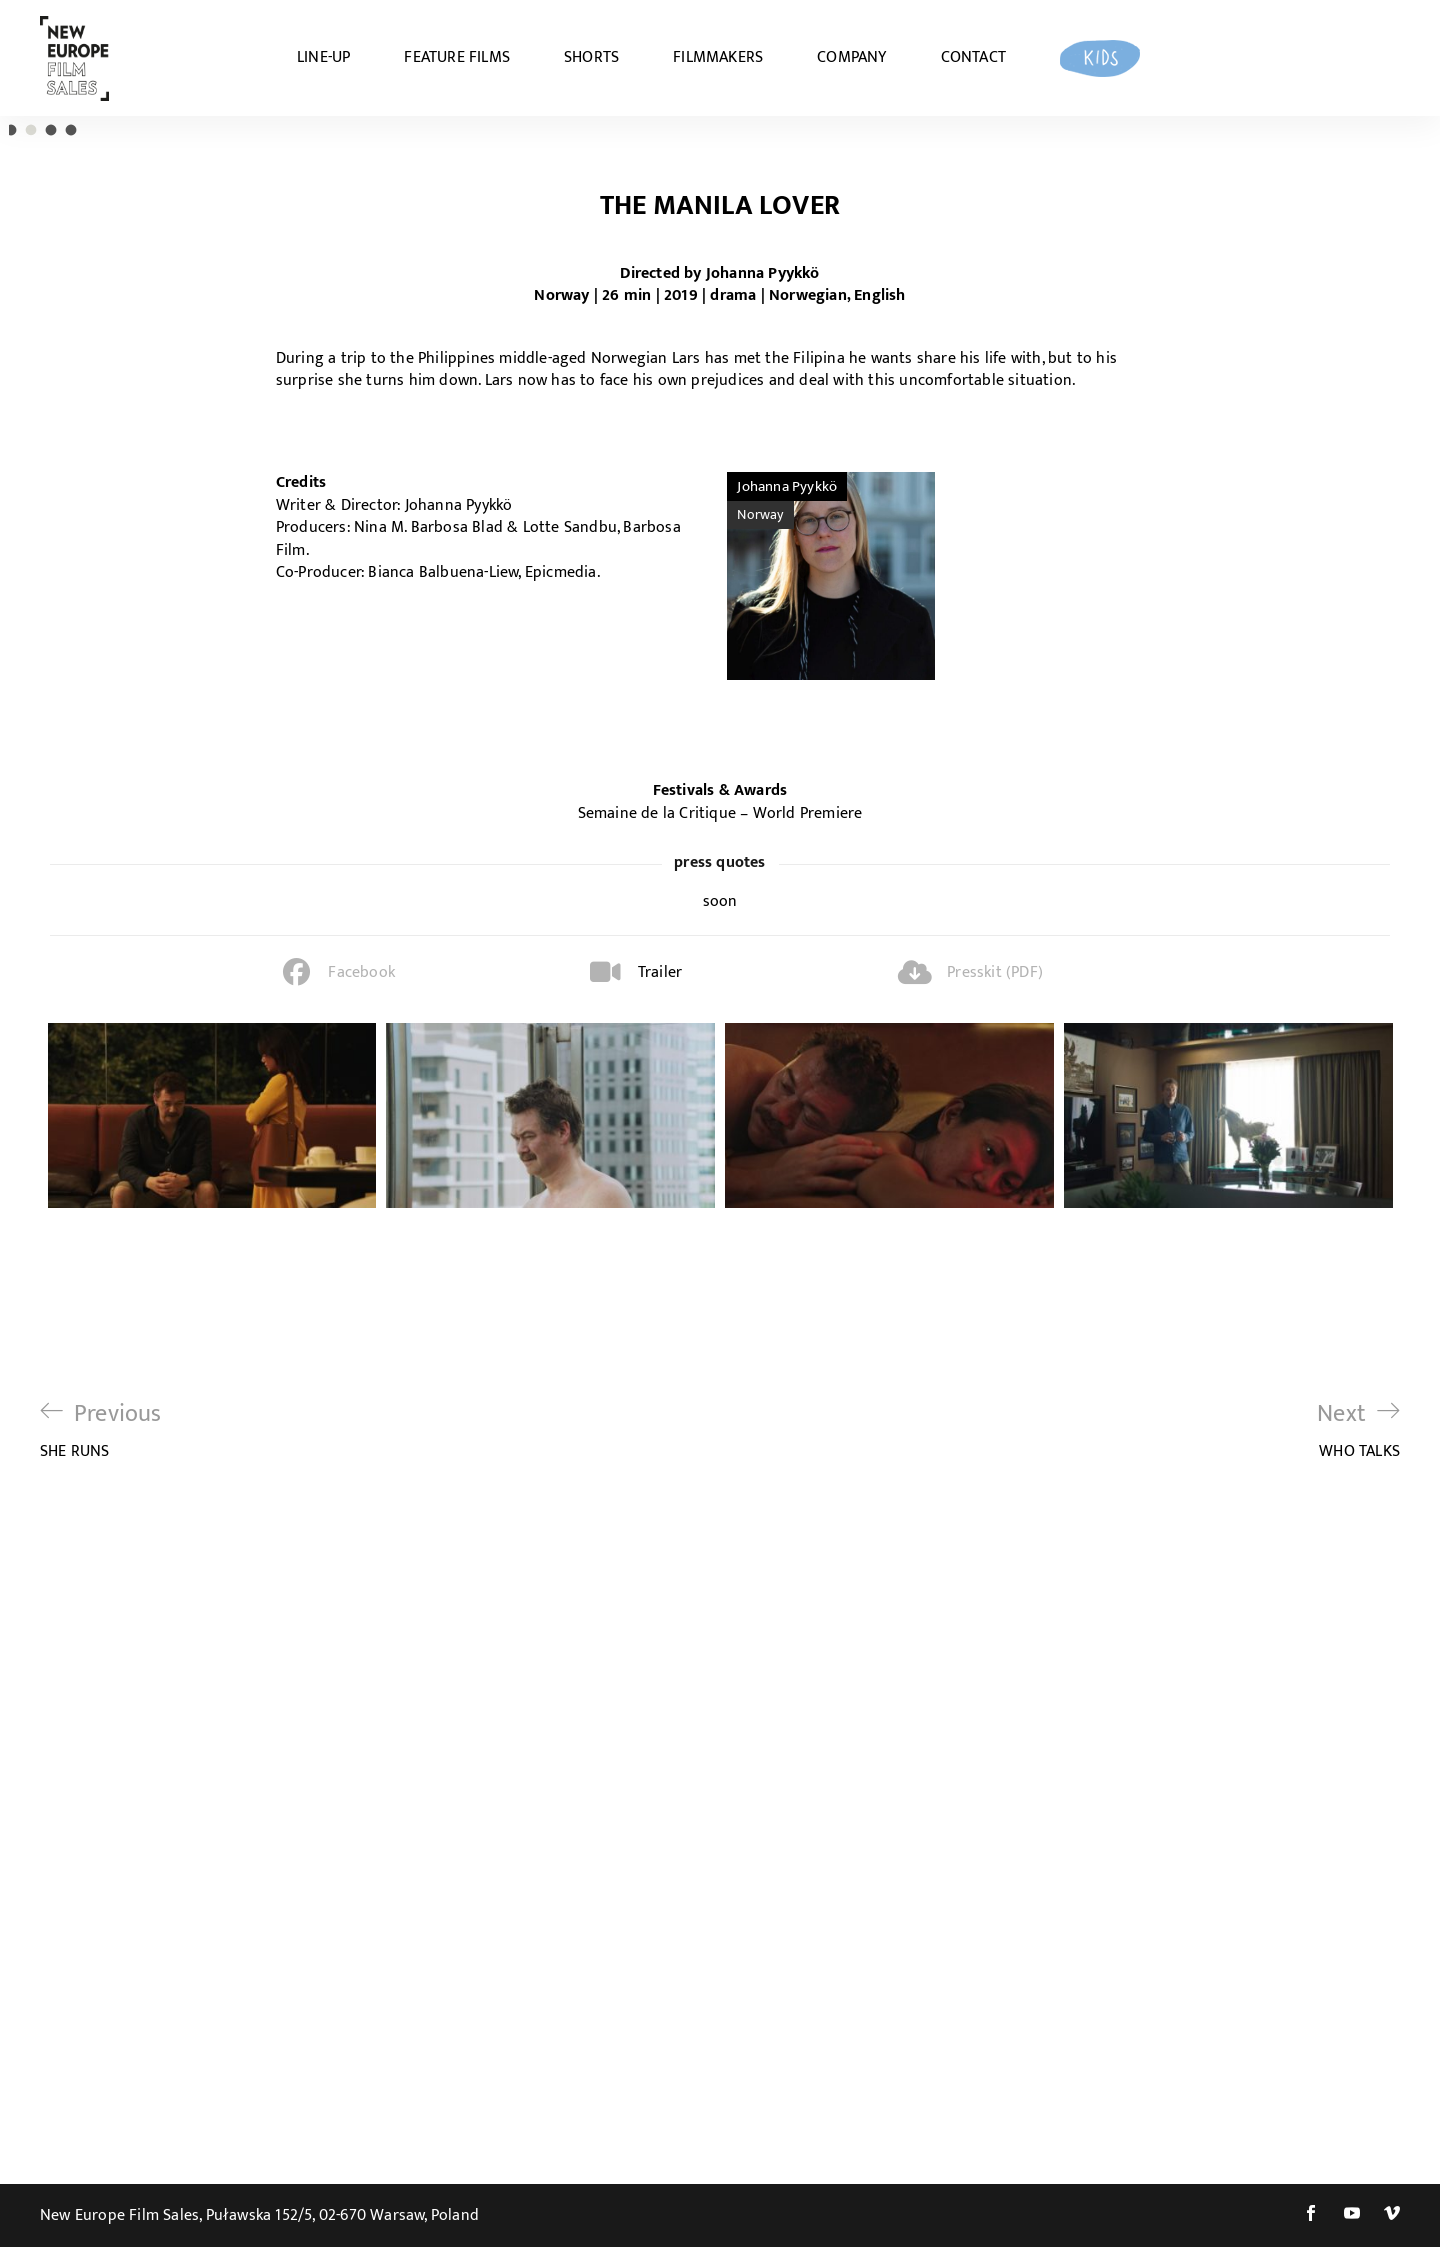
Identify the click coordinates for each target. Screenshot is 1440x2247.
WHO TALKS (1358, 2064)
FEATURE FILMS (457, 58)
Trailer (660, 1606)
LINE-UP (323, 58)
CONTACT (973, 58)
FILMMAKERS (718, 58)
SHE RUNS (101, 2064)
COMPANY (851, 58)
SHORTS (591, 58)
